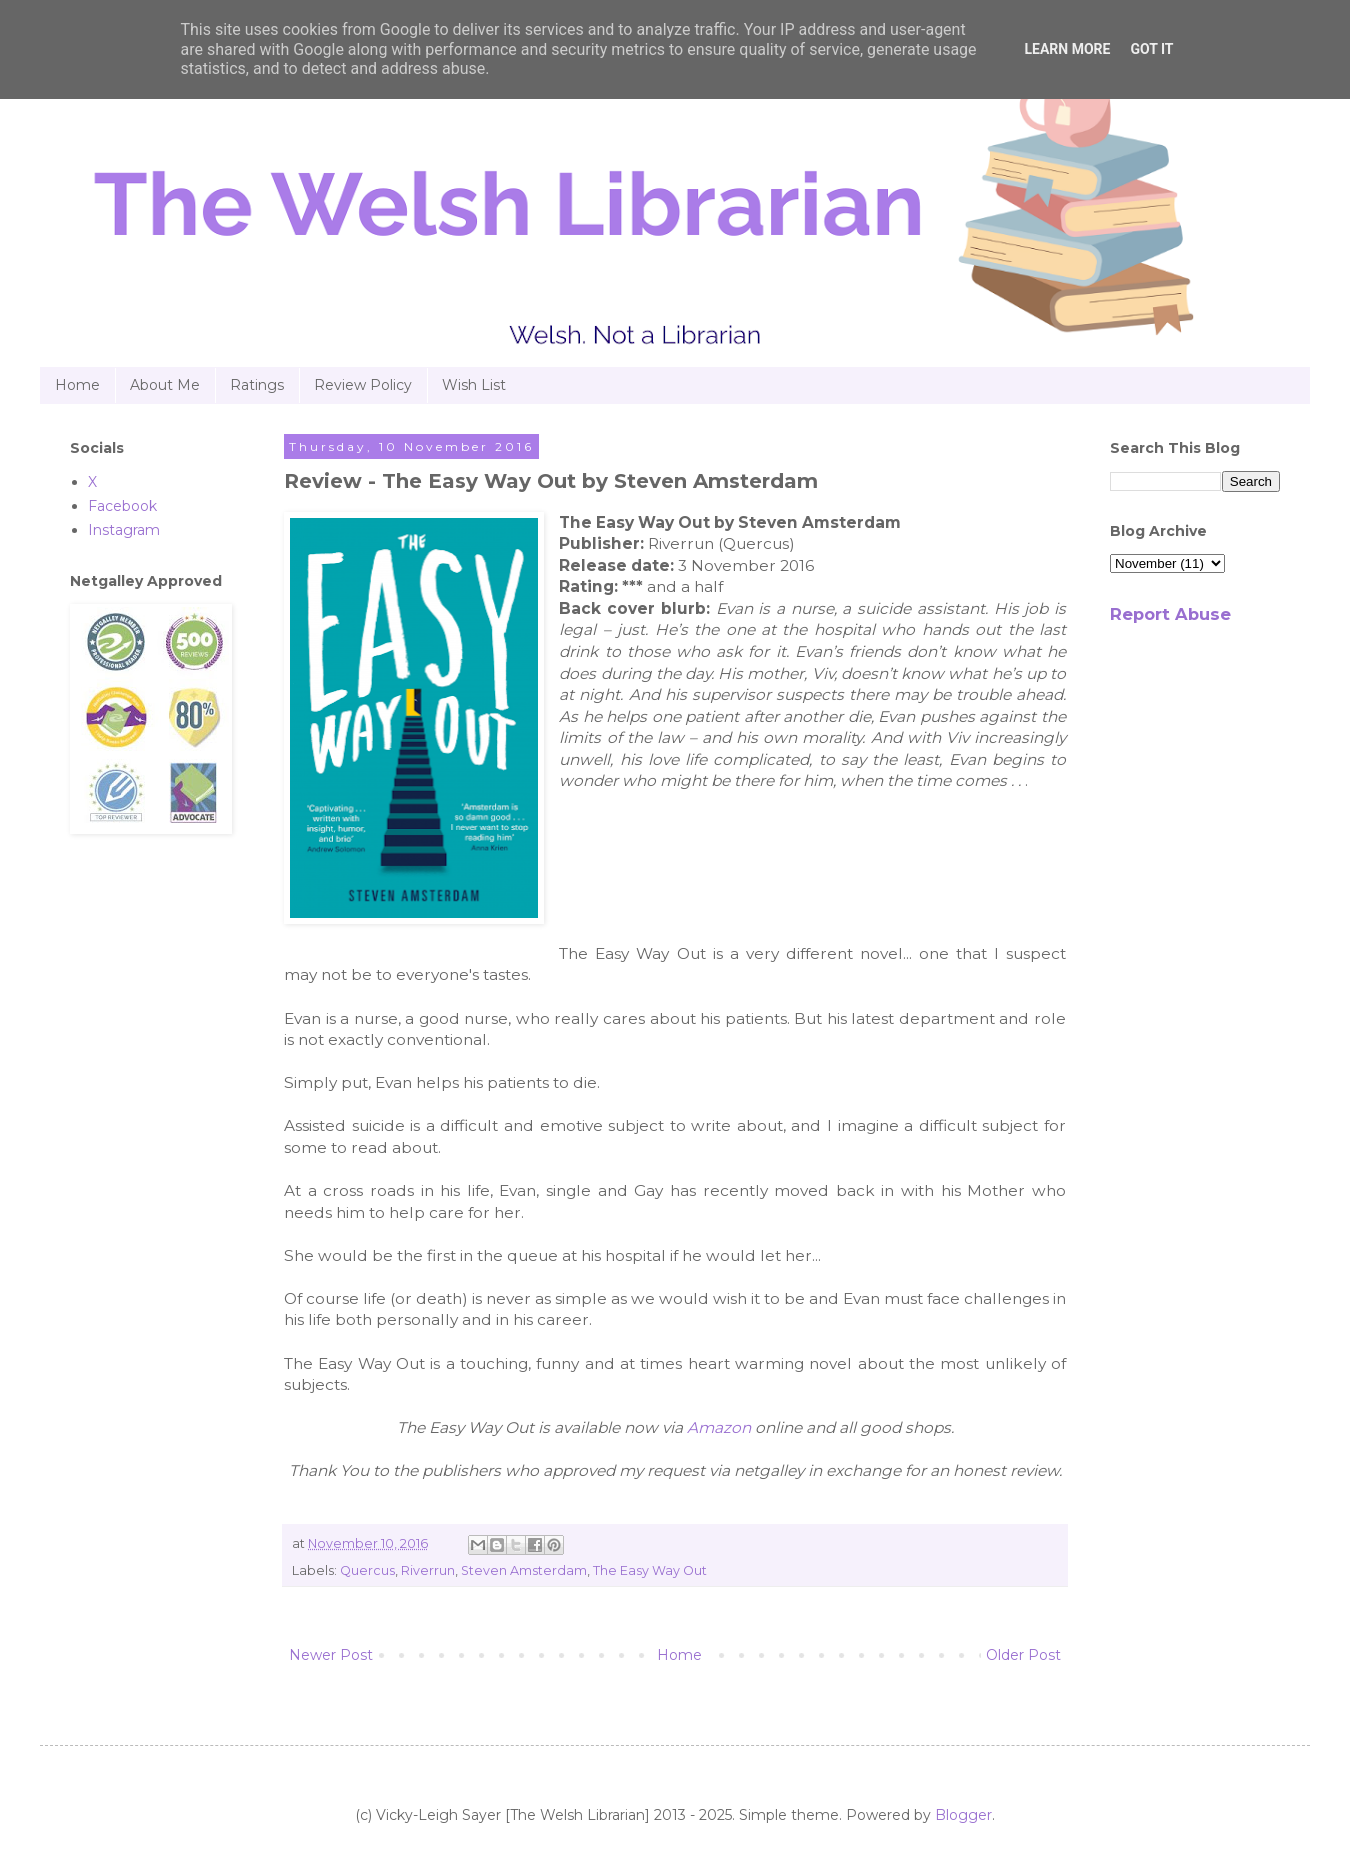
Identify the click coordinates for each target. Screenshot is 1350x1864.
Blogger (963, 1815)
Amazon (719, 1427)
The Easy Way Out (650, 1570)
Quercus (367, 1570)
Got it (1151, 49)
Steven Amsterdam (524, 1570)
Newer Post (331, 1655)
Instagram (124, 530)
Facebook (122, 506)
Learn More (1067, 49)
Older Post (1023, 1655)
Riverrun (428, 1570)
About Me (165, 385)
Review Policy (363, 385)
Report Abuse (1170, 614)
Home (77, 385)
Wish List (474, 385)
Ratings (257, 385)
